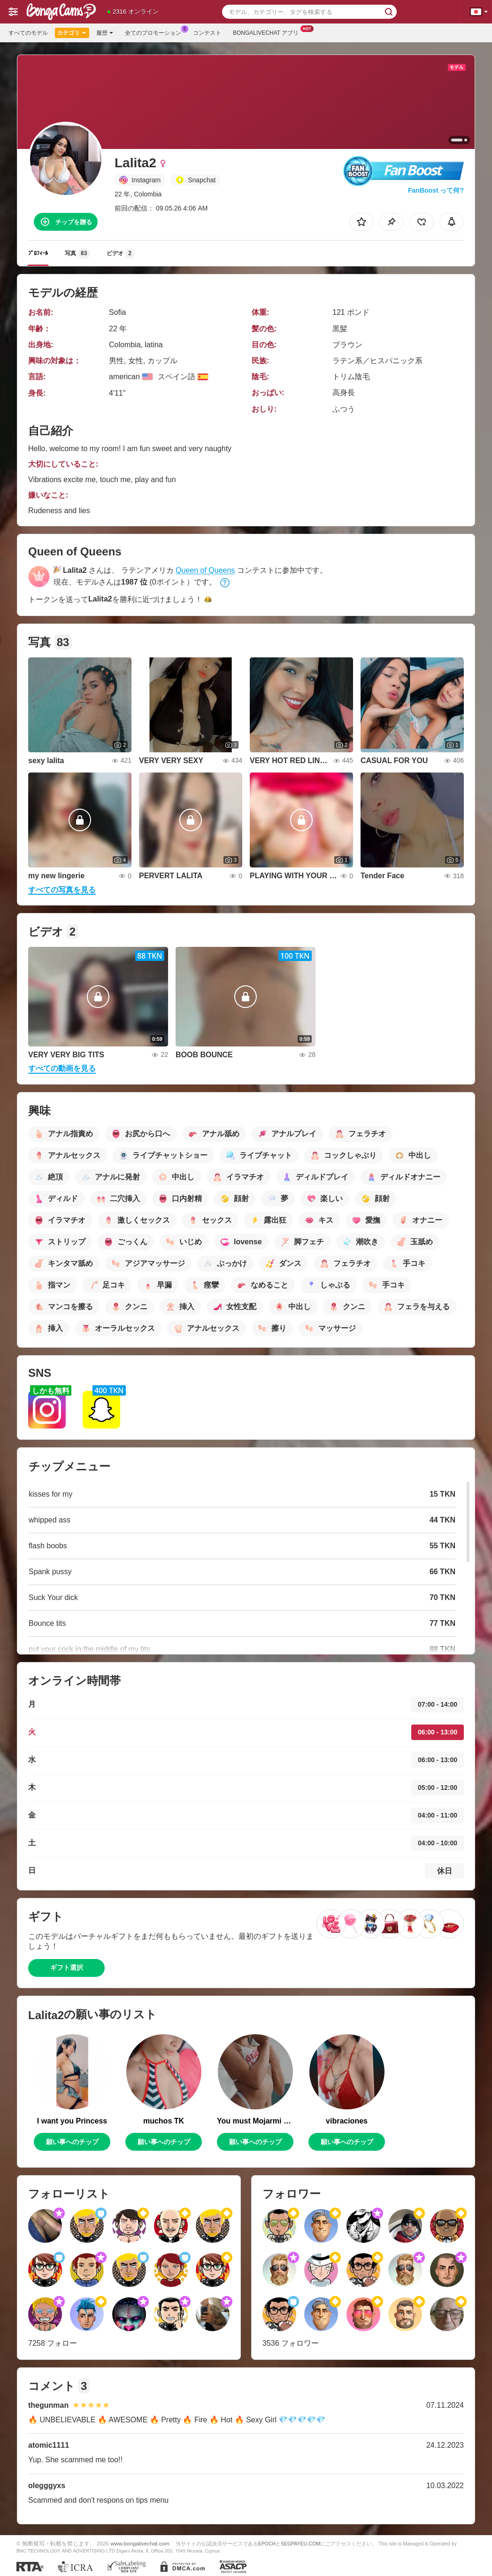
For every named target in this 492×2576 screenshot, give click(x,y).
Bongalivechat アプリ (268, 32)
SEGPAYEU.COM (300, 2543)
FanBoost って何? (436, 190)
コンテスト (207, 33)
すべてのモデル (28, 33)
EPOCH (267, 2543)
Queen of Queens (205, 570)
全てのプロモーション (155, 32)
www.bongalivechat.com (139, 2543)
